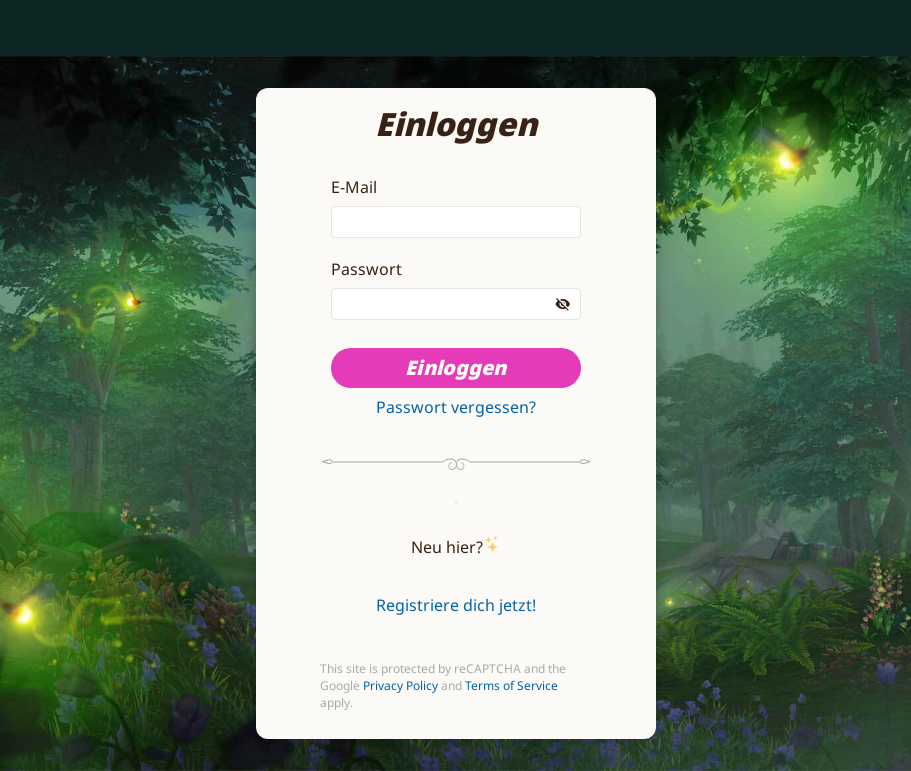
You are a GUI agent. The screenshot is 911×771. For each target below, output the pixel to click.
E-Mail (354, 187)
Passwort (366, 269)
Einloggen (455, 367)
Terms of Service (511, 685)
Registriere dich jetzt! (456, 605)
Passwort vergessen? (456, 407)
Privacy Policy (400, 685)
